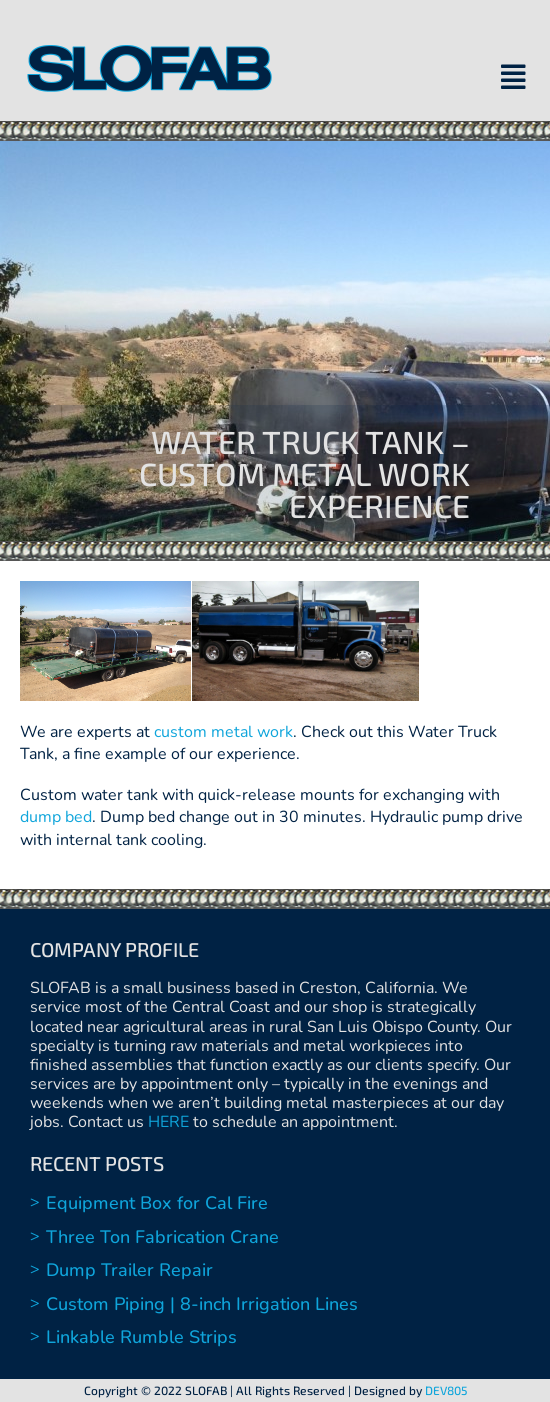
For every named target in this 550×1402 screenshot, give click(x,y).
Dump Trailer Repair (129, 1270)
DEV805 (446, 1390)
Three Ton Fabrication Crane (162, 1237)
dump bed (56, 817)
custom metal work (223, 732)
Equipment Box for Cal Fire (157, 1203)
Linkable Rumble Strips (141, 1337)
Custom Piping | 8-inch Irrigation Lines (202, 1304)
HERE (168, 1122)
